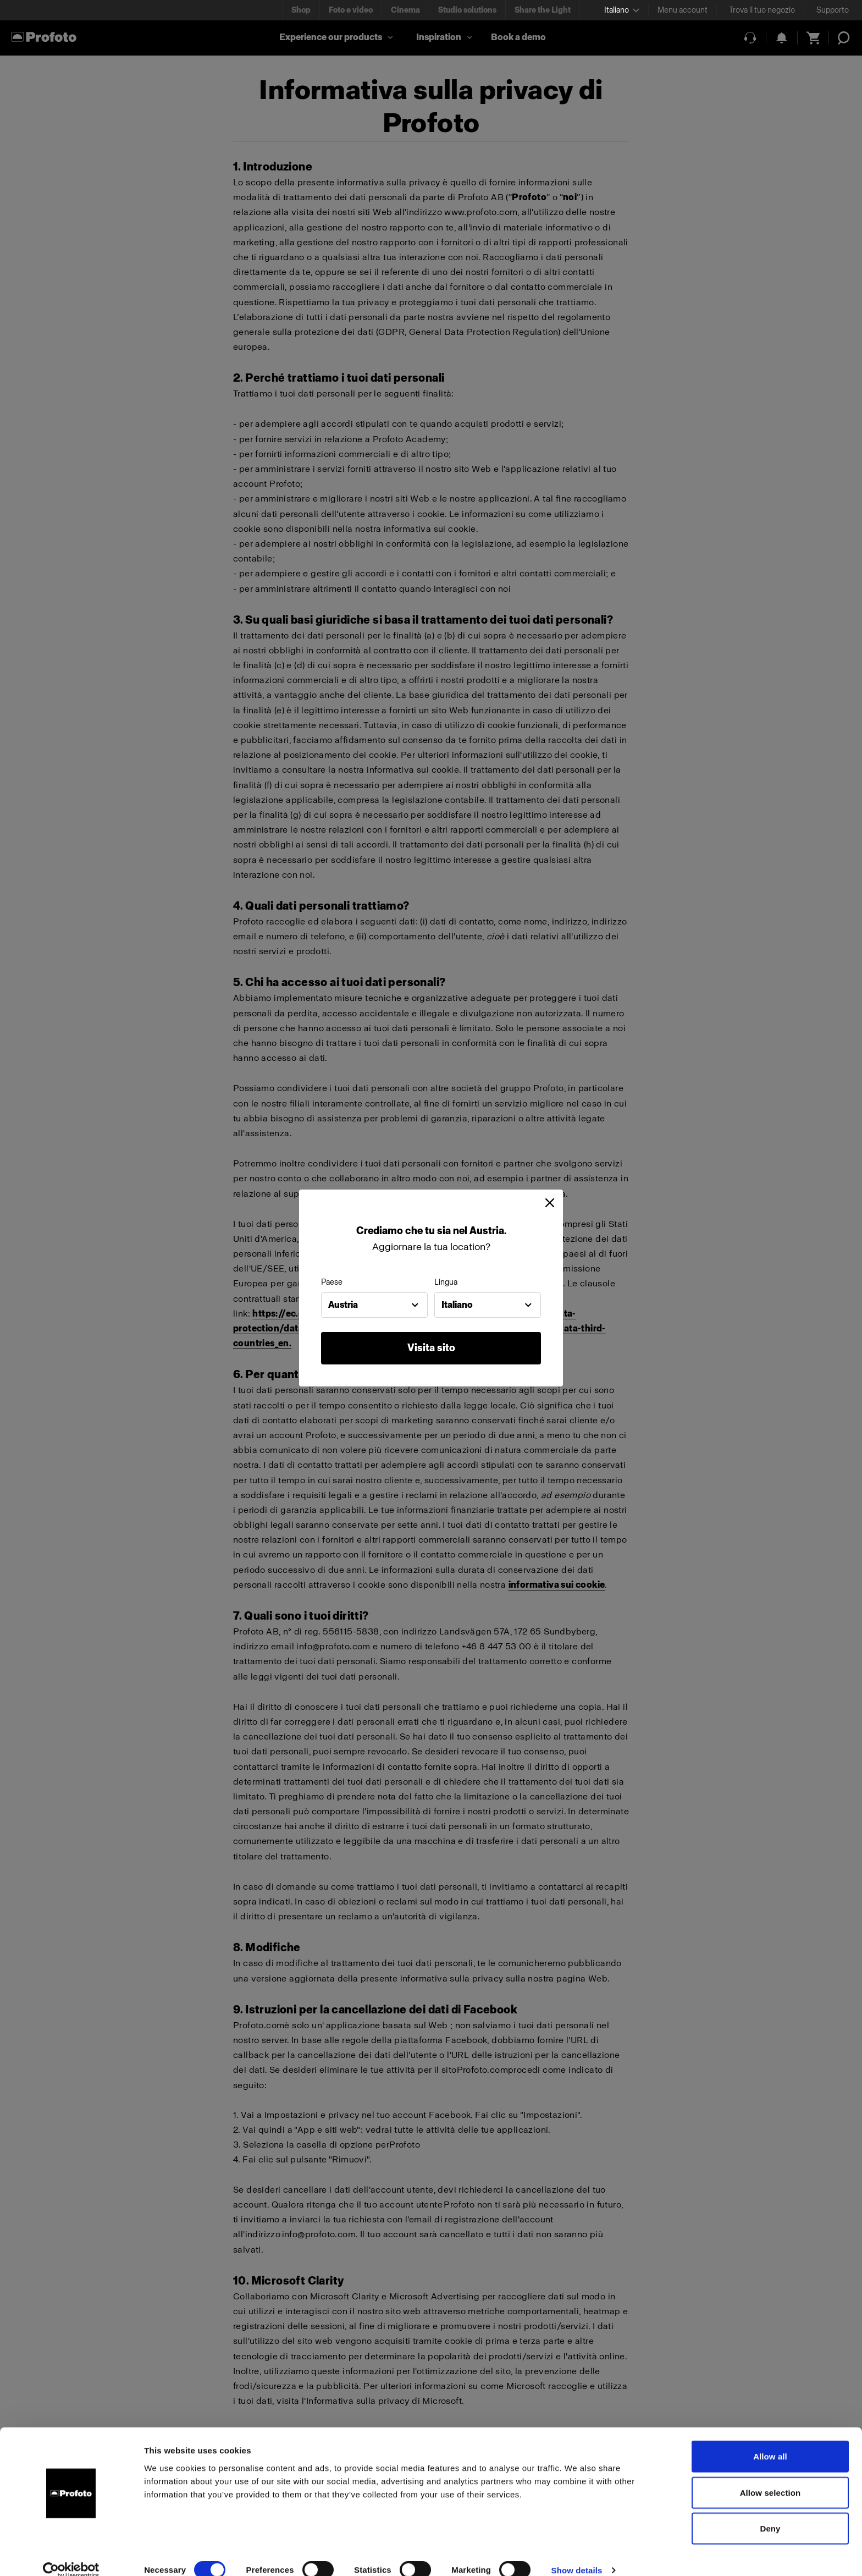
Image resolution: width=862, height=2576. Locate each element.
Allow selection (770, 2476)
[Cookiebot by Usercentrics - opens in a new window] (71, 2554)
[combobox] (374, 1305)
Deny (770, 2512)
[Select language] (621, 10)
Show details (577, 2554)
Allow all (770, 2440)
